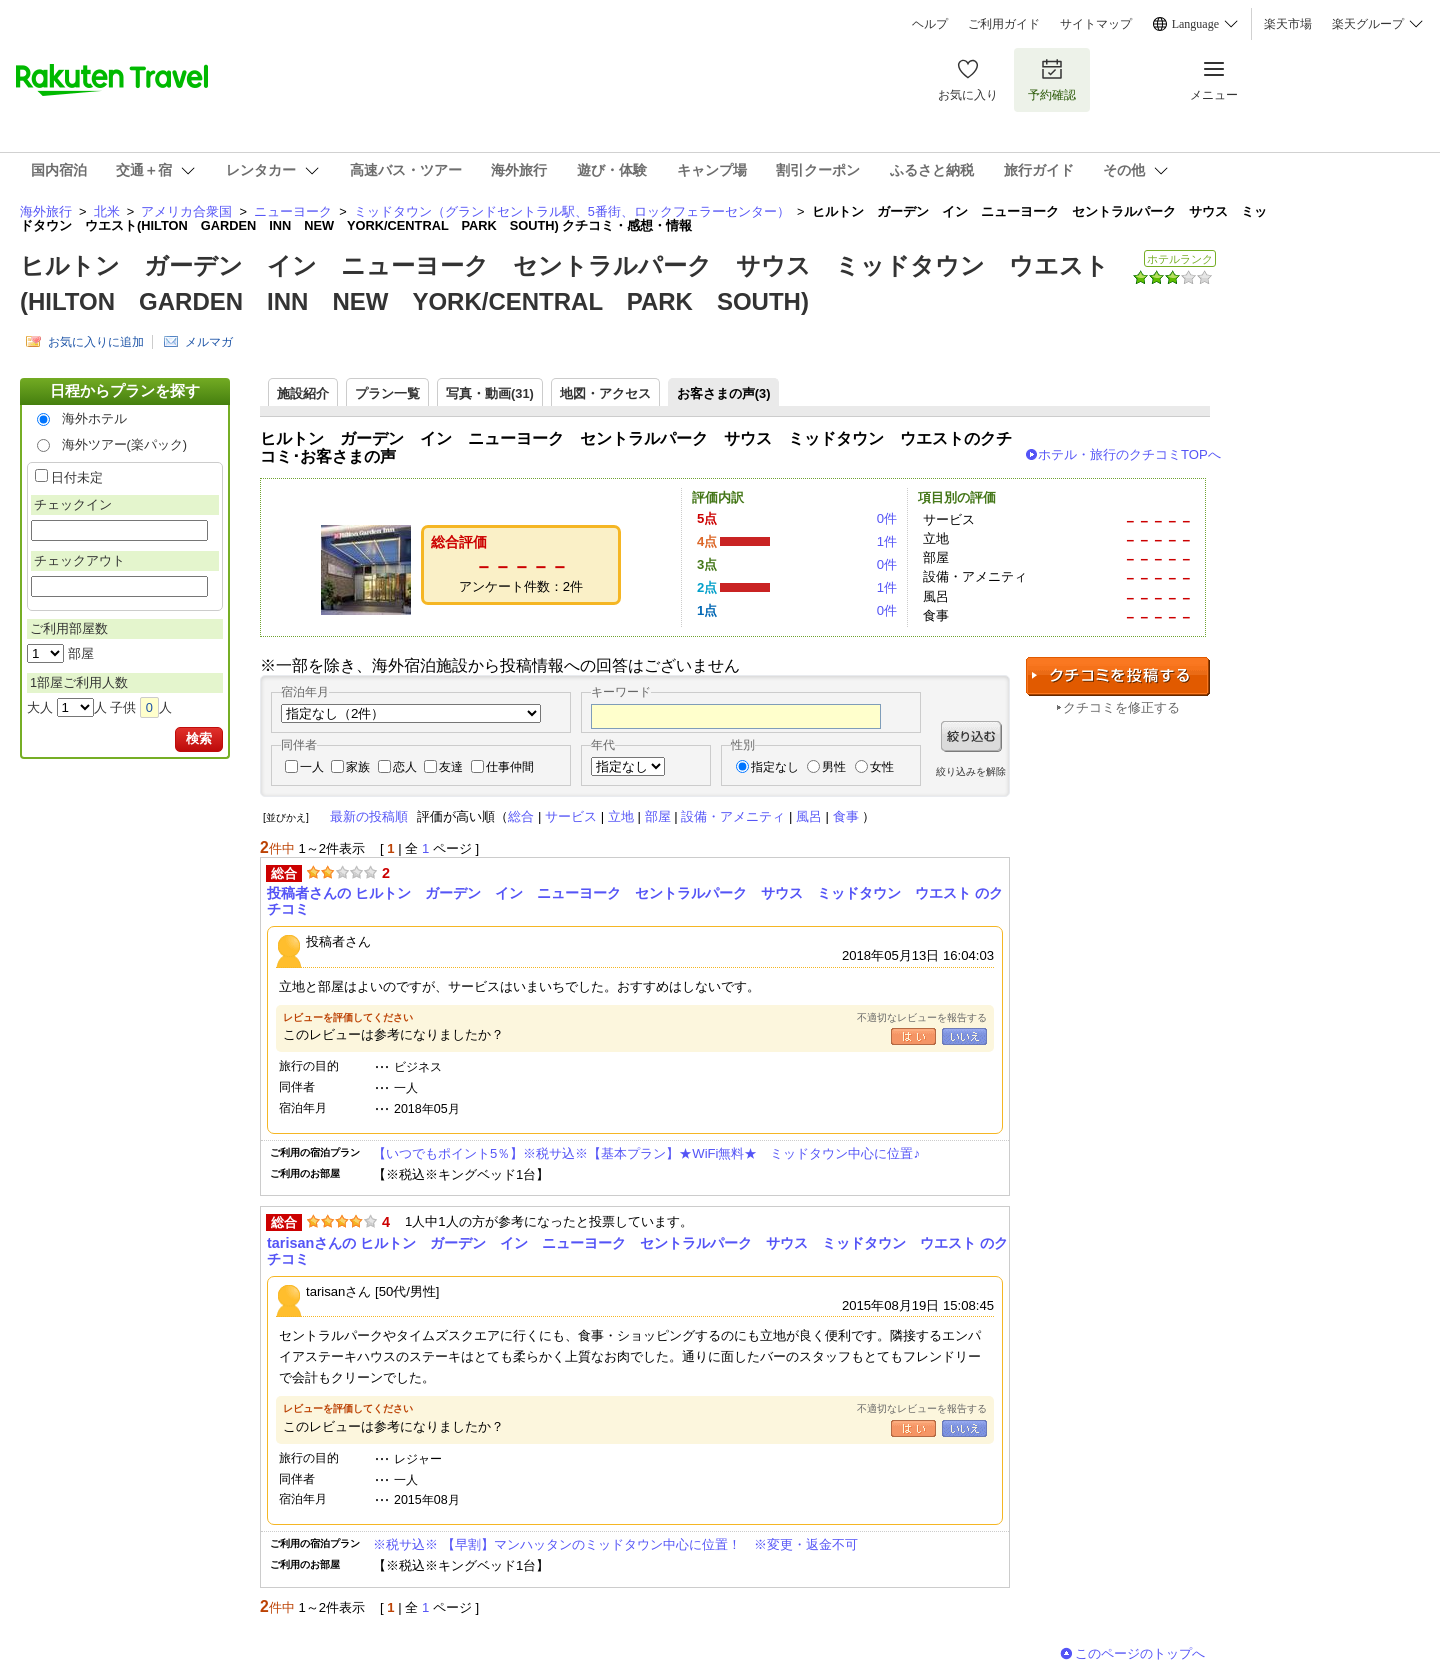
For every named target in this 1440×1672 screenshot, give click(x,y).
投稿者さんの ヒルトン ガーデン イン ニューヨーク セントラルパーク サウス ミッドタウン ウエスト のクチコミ (635, 901)
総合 (521, 816)
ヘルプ (930, 24)
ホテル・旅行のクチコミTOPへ (1129, 454)
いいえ (964, 1036)
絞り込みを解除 (971, 771)
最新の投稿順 (369, 816)
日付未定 (77, 477)
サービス (571, 816)
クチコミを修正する (1121, 707)
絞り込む (971, 736)
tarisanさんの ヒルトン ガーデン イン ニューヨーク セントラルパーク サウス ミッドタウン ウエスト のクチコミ (637, 1251)
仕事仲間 (510, 767)
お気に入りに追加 (96, 342)
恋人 (405, 767)
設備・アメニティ (733, 816)
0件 (887, 518)
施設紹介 (303, 393)
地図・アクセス (605, 393)
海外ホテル (94, 418)
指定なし (775, 767)
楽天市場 (1288, 24)
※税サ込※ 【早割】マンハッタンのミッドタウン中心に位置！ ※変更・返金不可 (615, 1544)
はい (913, 1036)
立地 (621, 816)
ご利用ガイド (1004, 24)
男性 (834, 767)
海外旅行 (46, 211)
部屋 (658, 816)
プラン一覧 (387, 393)
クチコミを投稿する (1118, 676)
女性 (882, 767)
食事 (846, 816)
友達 (451, 767)
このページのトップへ (1140, 1653)
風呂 (809, 816)
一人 (312, 767)
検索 (199, 738)
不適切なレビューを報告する (922, 1017)
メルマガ (209, 342)
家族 (358, 767)
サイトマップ (1096, 24)
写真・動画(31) (490, 393)
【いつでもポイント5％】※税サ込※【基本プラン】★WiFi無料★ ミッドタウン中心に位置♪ (646, 1153)
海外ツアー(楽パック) (125, 444)
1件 (887, 541)
